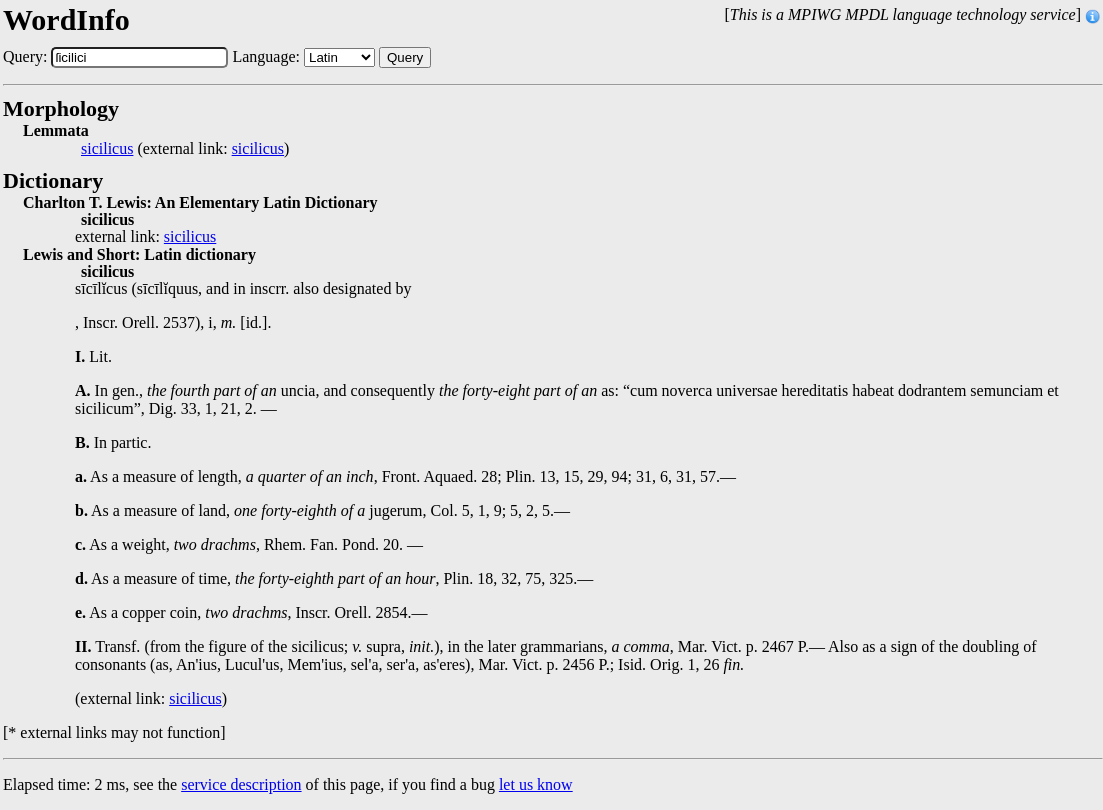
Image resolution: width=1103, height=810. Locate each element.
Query (405, 57)
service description (241, 784)
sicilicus (107, 149)
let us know (536, 784)
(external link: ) (185, 149)
